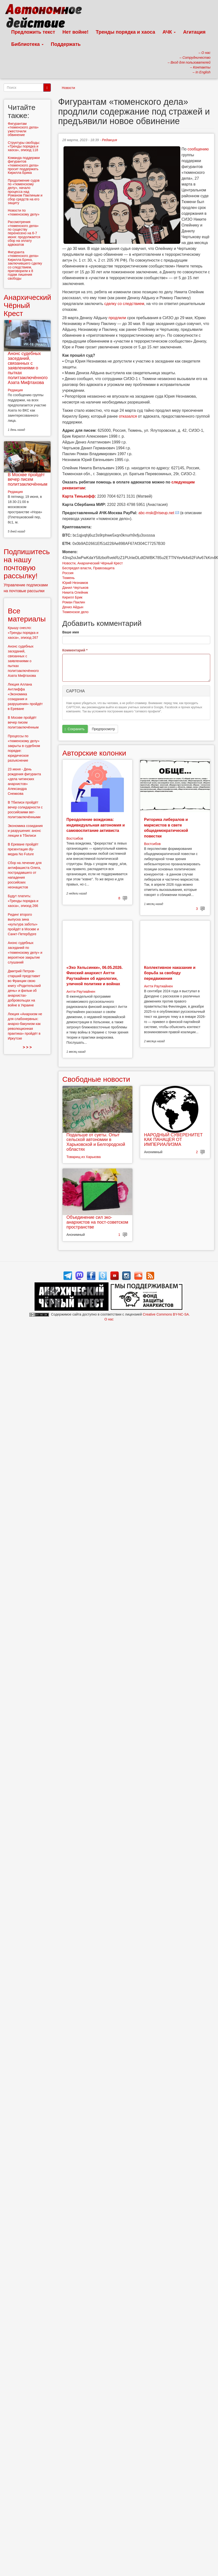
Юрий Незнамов (75, 583)
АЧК (169, 32)
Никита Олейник (75, 592)
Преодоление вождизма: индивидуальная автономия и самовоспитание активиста (95, 825)
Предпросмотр (103, 729)
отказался (128, 416)
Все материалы (27, 615)
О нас (108, 1319)
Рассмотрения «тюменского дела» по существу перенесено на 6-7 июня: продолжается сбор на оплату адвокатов (24, 233)
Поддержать (66, 44)
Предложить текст (33, 32)
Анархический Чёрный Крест (100, 563)
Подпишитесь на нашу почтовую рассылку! (27, 564)
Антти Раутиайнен (80, 991)
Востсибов (74, 838)
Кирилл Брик (72, 597)
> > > (27, 1047)
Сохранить (75, 729)
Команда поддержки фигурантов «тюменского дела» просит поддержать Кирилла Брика (24, 165)
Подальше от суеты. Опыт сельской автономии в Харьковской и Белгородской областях (95, 1142)
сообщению (198, 149)
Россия (67, 573)
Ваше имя (70, 632)
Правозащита (103, 568)
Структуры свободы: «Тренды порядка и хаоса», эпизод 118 (24, 146)
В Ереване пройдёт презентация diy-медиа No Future (23, 849)
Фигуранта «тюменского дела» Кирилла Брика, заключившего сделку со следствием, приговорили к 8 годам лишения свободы (25, 265)
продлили (117, 318)
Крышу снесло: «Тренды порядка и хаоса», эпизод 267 (23, 632)
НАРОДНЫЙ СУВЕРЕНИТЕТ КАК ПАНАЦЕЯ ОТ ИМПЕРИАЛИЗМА (173, 1139)
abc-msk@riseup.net (156, 513)
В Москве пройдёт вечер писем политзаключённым (27, 479)
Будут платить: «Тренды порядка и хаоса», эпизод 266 (23, 901)
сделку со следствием (124, 304)
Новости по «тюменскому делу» (23, 212)
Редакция (109, 140)
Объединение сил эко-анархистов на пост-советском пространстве (97, 1222)
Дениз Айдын (72, 607)
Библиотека (27, 44)
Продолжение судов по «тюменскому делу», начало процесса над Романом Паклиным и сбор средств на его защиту (25, 191)
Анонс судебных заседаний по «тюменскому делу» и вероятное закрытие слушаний (25, 952)
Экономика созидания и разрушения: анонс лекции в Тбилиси (25, 830)
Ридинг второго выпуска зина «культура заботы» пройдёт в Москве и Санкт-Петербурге (23, 924)
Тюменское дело (75, 612)
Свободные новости (96, 1079)
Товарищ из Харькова (83, 1157)
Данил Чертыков (75, 588)
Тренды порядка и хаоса (125, 32)
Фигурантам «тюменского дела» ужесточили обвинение (23, 129)
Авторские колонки (94, 753)
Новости (68, 88)
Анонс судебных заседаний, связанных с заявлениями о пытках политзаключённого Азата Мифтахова (28, 368)
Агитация (194, 32)
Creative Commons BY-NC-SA (166, 1314)
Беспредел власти (76, 568)
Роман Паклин (73, 602)
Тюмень (68, 578)
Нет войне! (76, 32)
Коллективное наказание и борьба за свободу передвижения (169, 973)
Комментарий (75, 650)
